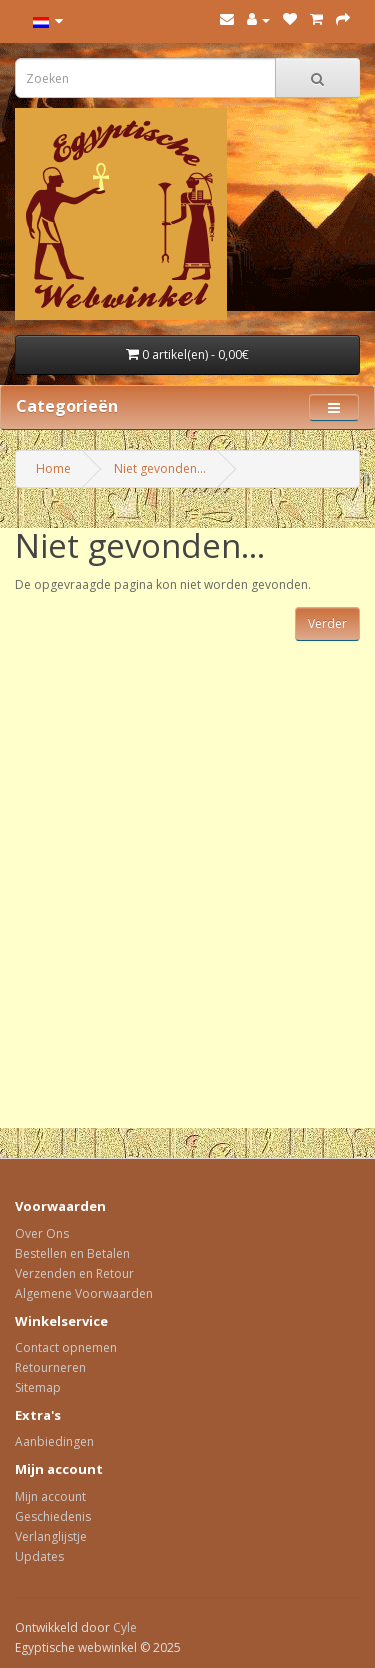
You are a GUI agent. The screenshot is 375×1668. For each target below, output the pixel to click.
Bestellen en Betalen (72, 1253)
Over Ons (42, 1233)
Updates (39, 1556)
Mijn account (50, 1496)
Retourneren (50, 1367)
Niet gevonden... (160, 468)
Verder (327, 623)
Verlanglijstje (51, 1536)
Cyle (125, 1627)
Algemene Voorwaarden (84, 1293)
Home (53, 468)
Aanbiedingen (54, 1441)
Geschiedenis (53, 1516)
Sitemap (38, 1387)
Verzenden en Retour (74, 1273)
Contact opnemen (66, 1347)
